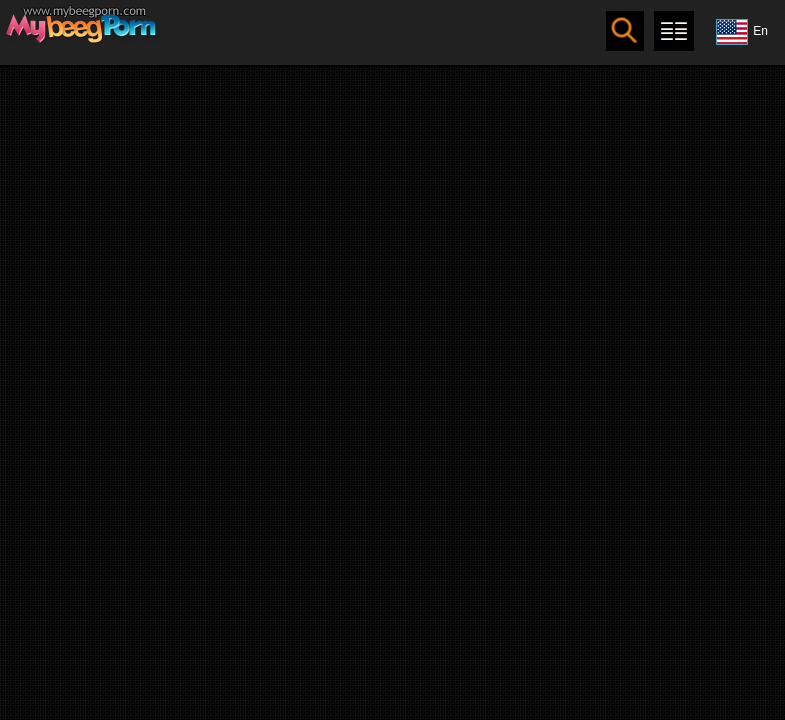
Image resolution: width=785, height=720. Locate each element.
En (742, 32)
